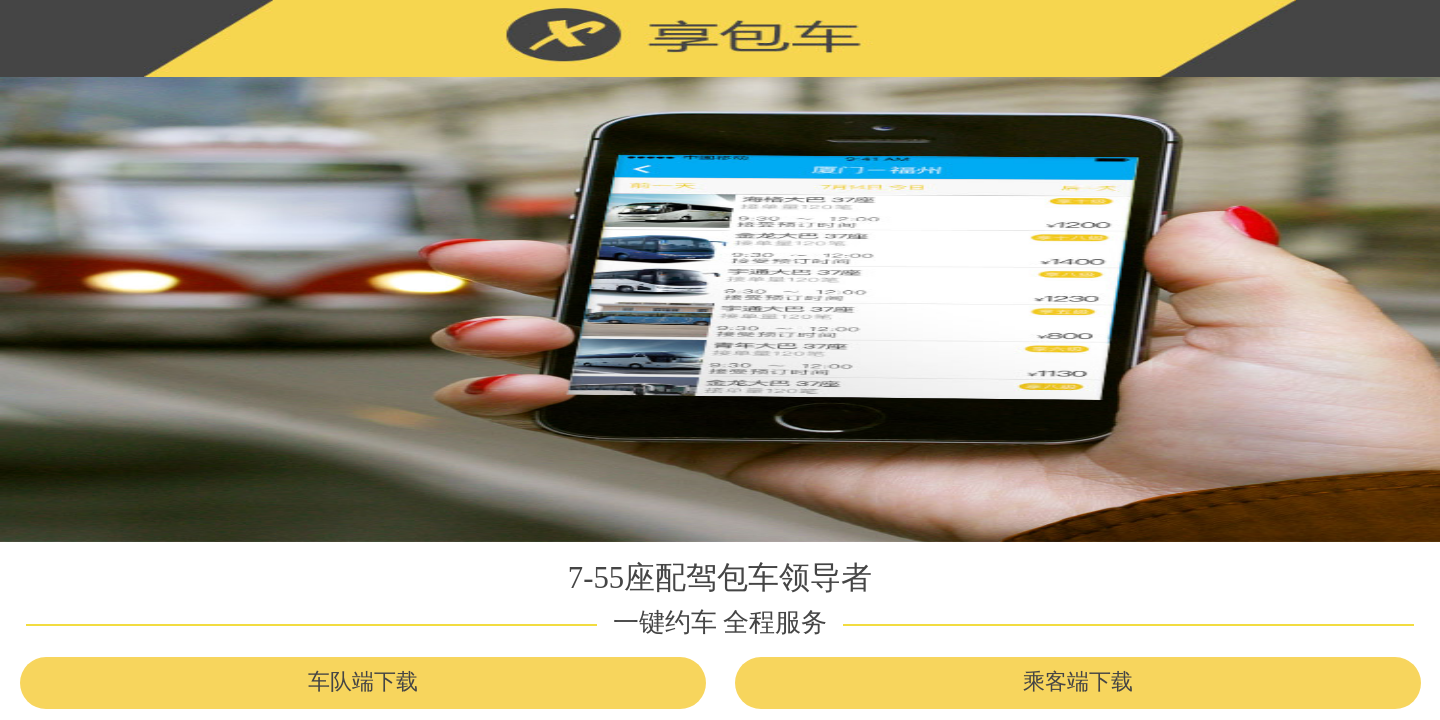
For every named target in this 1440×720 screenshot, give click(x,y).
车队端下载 (363, 682)
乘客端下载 (1078, 682)
